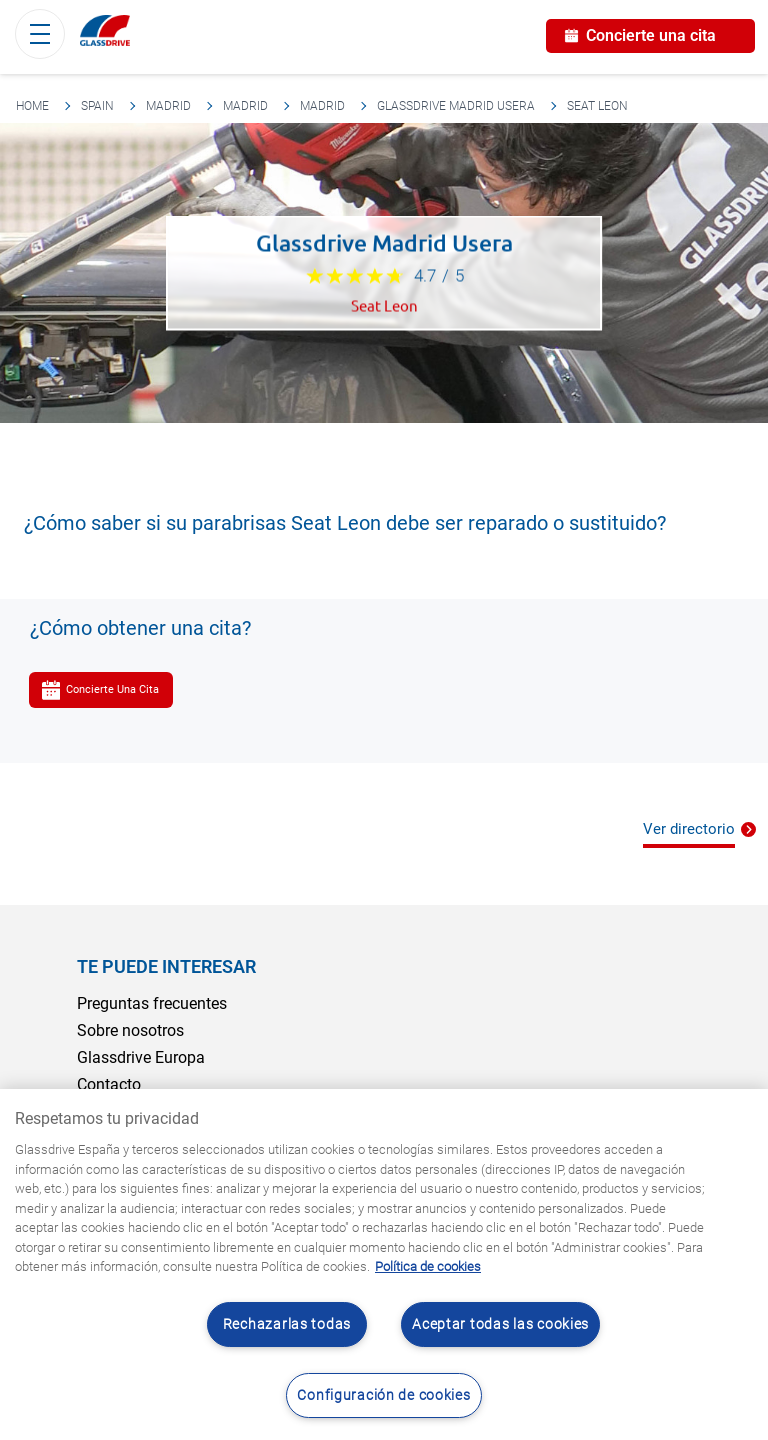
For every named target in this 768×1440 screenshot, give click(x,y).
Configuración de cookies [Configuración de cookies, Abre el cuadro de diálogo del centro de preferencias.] (383, 1395)
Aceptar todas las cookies (500, 1324)
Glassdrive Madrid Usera (456, 106)
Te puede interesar (166, 966)
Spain (97, 106)
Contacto (109, 1084)
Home (32, 106)
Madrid (168, 106)
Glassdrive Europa (141, 1057)
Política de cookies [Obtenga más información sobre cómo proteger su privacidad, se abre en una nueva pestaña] (428, 1266)
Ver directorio (689, 829)
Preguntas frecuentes (152, 1003)
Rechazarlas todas (287, 1324)
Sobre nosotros (130, 1030)
